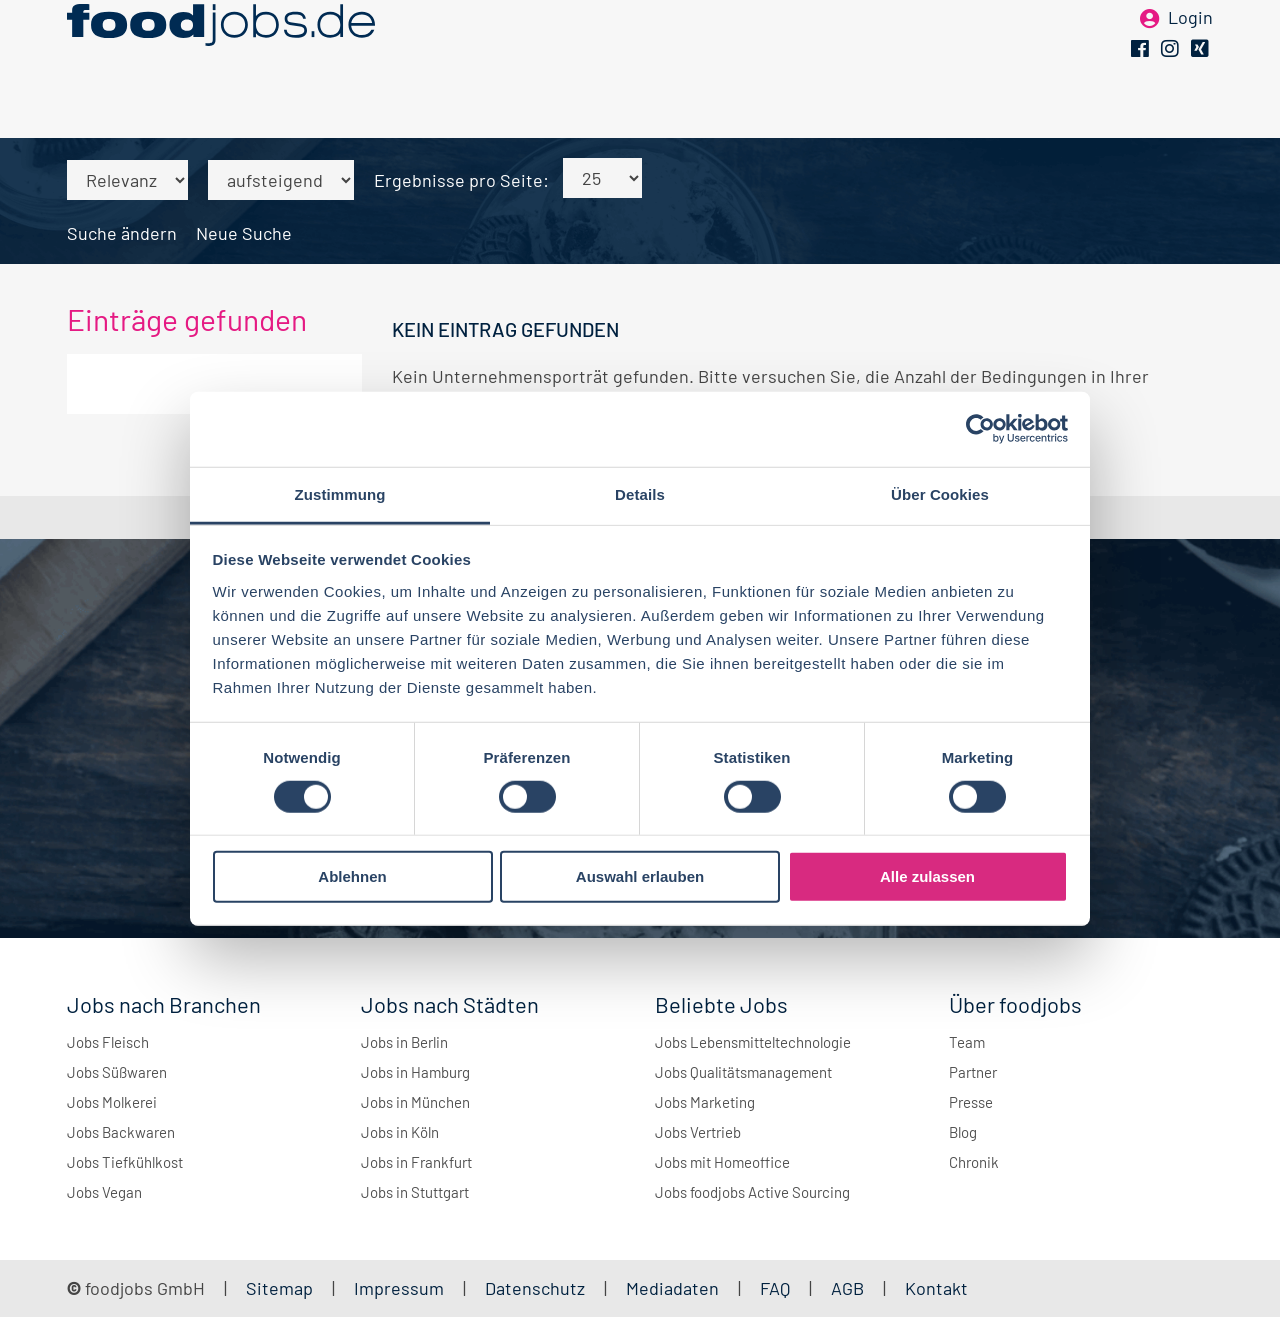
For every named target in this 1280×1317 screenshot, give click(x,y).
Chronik (974, 1162)
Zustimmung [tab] (340, 493)
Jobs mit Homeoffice (722, 1162)
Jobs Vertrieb (698, 1132)
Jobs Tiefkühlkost (125, 1162)
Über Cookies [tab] (940, 493)
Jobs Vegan (104, 1192)
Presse (971, 1102)
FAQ (775, 1288)
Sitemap (279, 1288)
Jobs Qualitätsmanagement (743, 1072)
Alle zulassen (927, 876)
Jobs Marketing (705, 1102)
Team (967, 1042)
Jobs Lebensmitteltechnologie (753, 1042)
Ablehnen (352, 876)
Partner (973, 1072)
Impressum (399, 1288)
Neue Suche (244, 233)
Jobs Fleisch (108, 1042)
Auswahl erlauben (640, 876)
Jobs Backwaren (121, 1132)
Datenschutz (537, 1288)
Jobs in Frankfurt (416, 1162)
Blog (963, 1132)
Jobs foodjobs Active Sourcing (752, 1192)
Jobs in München (415, 1102)
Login (1190, 48)
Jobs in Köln (400, 1132)
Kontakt (936, 1288)
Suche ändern (122, 233)
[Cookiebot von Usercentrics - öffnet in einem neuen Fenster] (980, 429)
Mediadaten (672, 1288)
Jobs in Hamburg (415, 1072)
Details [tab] (640, 493)
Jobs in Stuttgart (415, 1192)
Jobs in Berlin (404, 1042)
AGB (849, 1288)
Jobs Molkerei (112, 1102)
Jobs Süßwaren (117, 1072)
